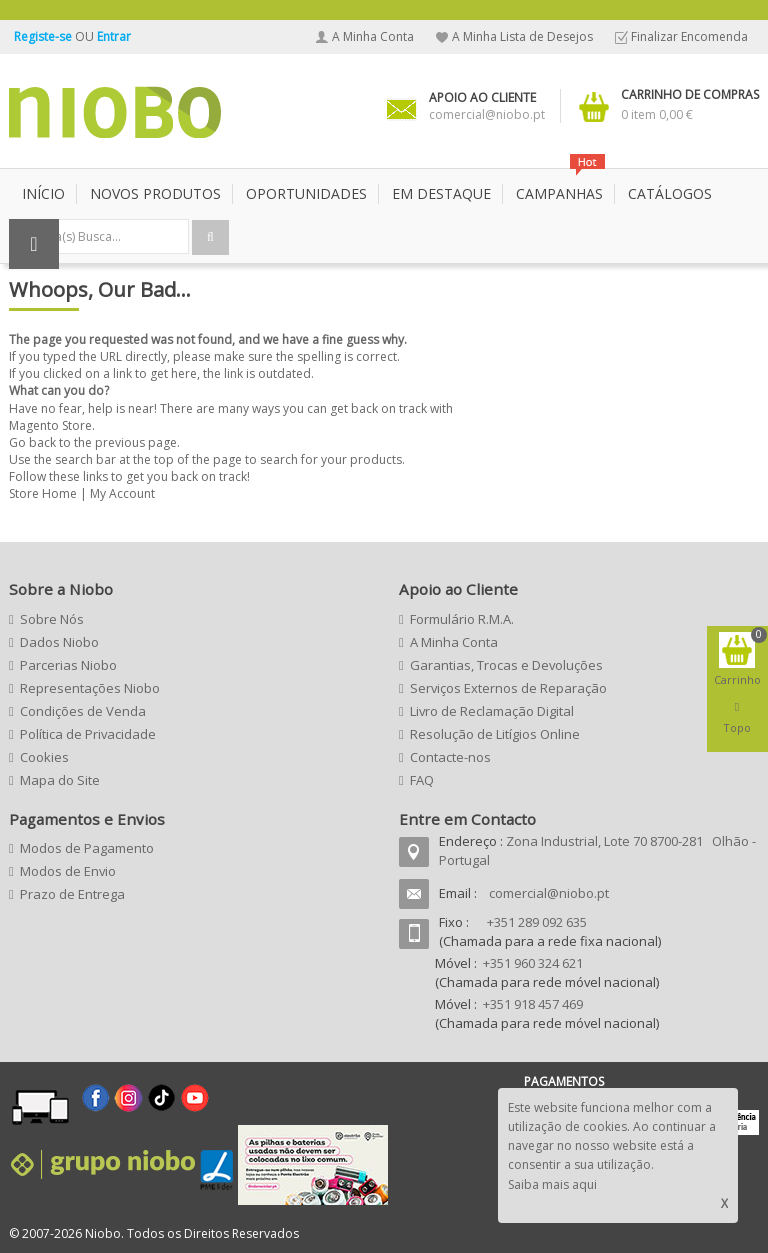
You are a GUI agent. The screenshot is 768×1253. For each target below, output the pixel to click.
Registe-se (44, 36)
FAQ (422, 780)
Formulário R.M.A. (462, 619)
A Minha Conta (373, 36)
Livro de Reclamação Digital (492, 711)
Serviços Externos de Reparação (508, 688)
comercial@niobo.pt (549, 893)
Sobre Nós (52, 619)
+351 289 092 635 (537, 922)
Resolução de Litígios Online (495, 734)
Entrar (114, 36)
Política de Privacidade (88, 734)
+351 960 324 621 (533, 963)
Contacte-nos (450, 757)
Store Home (43, 493)
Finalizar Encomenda (689, 36)
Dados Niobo (59, 642)
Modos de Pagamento (87, 848)
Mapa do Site (60, 780)
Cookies (44, 757)
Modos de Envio (68, 871)
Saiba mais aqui (552, 1184)
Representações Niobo (90, 688)
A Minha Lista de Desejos (522, 36)
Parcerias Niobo (68, 665)
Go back (32, 442)
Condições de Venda (83, 711)
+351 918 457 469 (533, 1004)
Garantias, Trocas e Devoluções (506, 665)
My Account (122, 493)
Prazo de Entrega (72, 894)
